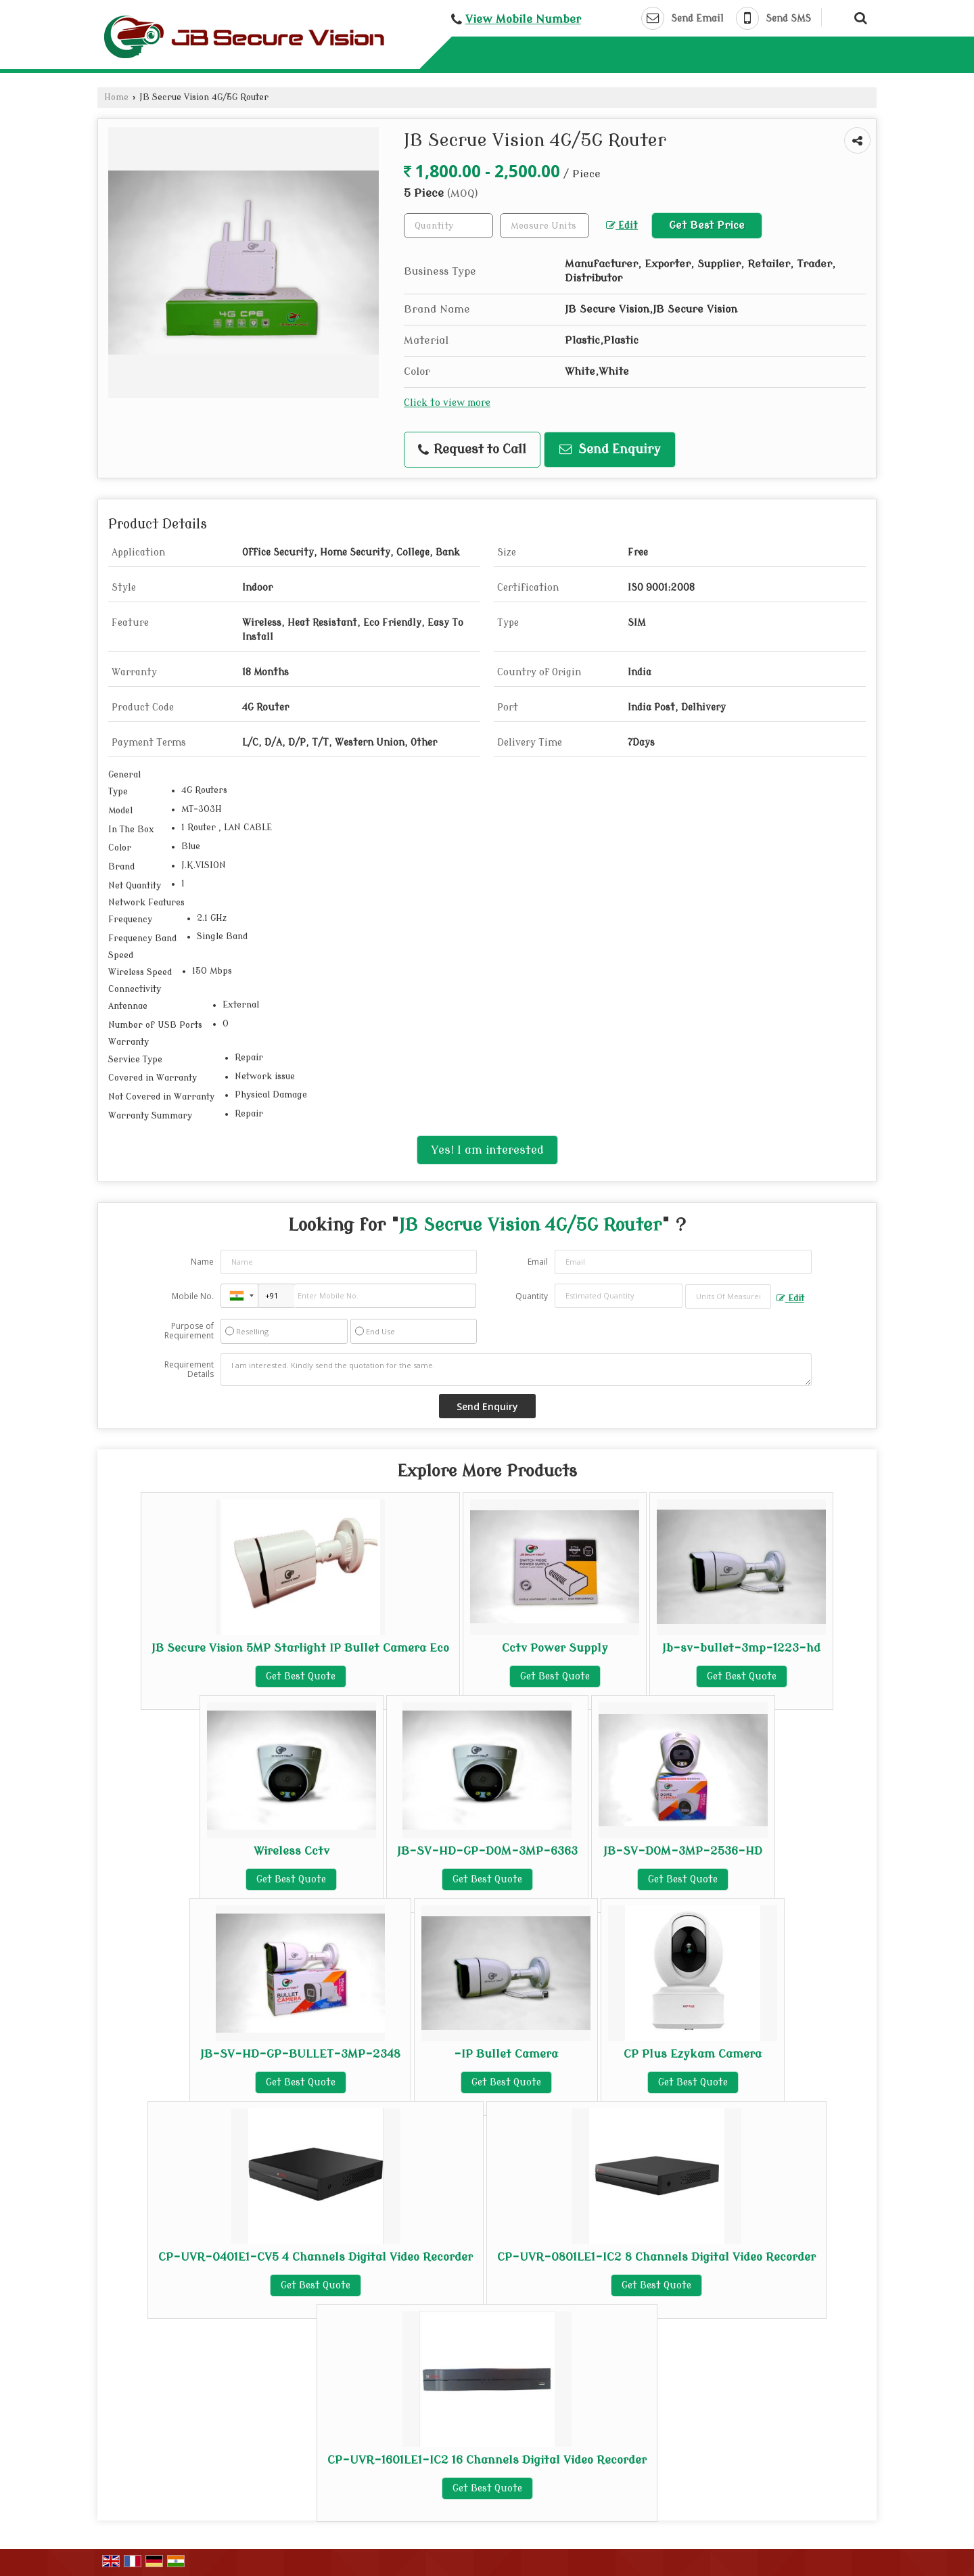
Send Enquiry (610, 450)
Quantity (531, 1296)
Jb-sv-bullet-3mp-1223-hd (741, 1648)
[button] (523, 19)
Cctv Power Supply (555, 1648)
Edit (622, 226)
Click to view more (447, 403)
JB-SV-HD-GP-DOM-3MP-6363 (487, 1851)
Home (116, 97)
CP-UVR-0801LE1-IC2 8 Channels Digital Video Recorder (656, 2257)
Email (538, 1261)
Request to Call (472, 450)
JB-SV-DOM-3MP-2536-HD (682, 1851)
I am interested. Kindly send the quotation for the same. (516, 1369)
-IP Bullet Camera (506, 2054)
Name (202, 1261)
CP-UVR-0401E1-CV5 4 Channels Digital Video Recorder (315, 2257)
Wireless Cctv (291, 1851)
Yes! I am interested (487, 1150)
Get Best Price (707, 225)
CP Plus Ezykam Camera (693, 2054)
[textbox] (544, 225)
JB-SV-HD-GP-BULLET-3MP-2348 (300, 2054)
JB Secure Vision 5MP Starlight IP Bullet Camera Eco (300, 1648)
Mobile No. (193, 1296)
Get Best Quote (300, 1676)
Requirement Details (189, 1369)
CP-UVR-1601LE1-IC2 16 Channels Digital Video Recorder (487, 2460)
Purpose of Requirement (189, 1330)
